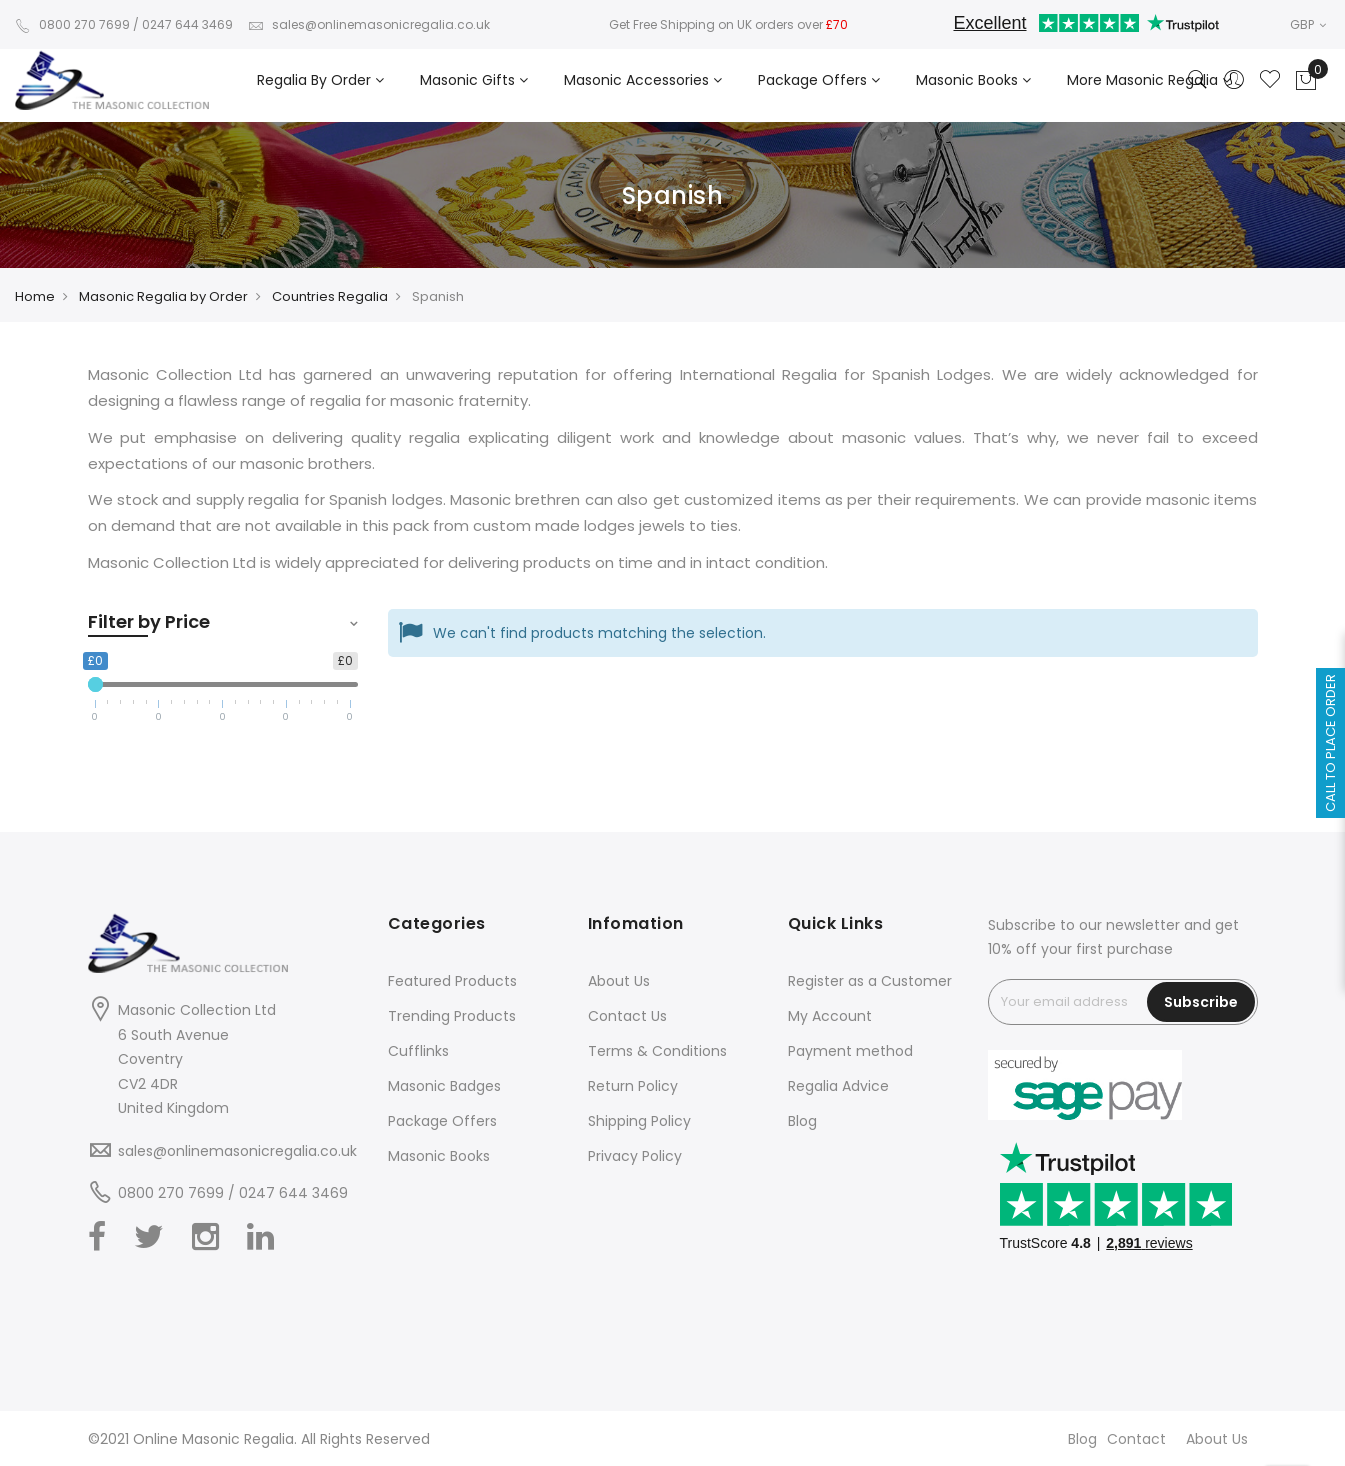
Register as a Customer (870, 981)
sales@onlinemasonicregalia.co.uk (369, 24)
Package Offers (442, 1121)
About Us (619, 981)
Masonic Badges (444, 1086)
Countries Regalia (330, 296)
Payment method (850, 1051)
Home (35, 296)
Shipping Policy (639, 1121)
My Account (830, 1016)
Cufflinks (418, 1051)
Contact (1136, 1439)
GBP (1308, 24)
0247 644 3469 (187, 24)
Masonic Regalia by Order (163, 296)
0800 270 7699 (72, 24)
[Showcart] (1306, 81)
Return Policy (633, 1086)
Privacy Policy (635, 1156)
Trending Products (452, 1016)
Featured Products (452, 981)
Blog (802, 1121)
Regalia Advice (838, 1086)
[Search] (1198, 81)
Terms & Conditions (657, 1051)
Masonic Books (439, 1156)
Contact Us (627, 1016)
